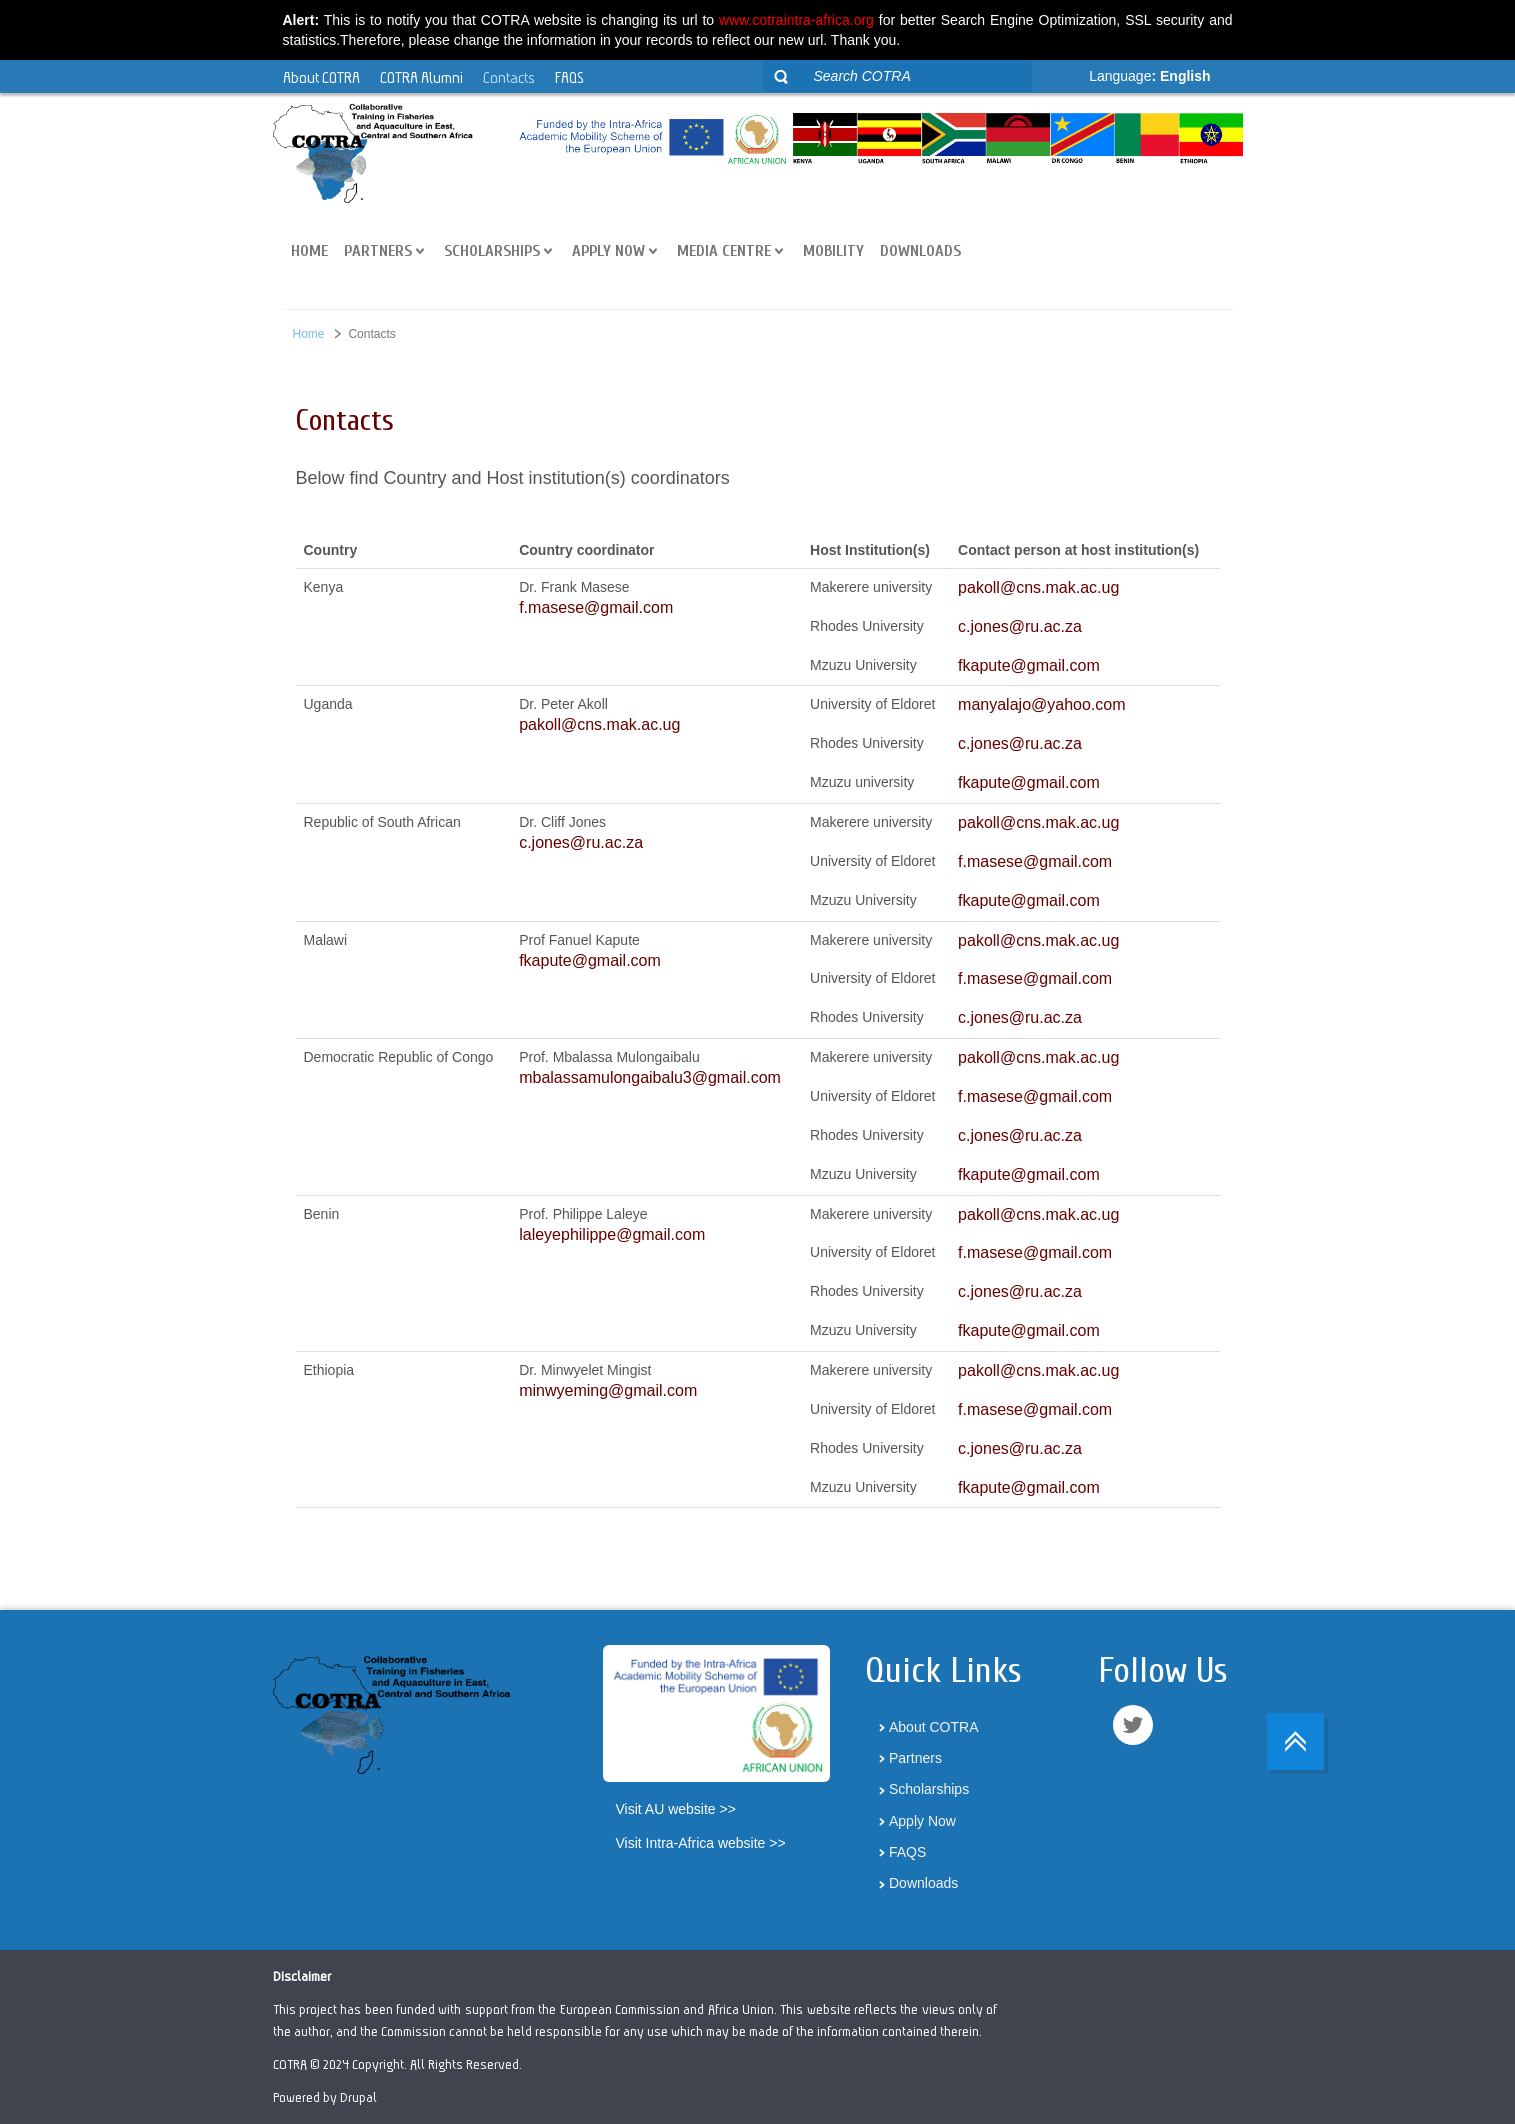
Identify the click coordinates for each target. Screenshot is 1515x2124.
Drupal (358, 2097)
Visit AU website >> (676, 1809)
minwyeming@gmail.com (608, 1390)
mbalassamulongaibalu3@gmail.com (650, 1077)
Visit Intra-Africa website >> (701, 1843)
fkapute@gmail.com (1029, 665)
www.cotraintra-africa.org (796, 20)
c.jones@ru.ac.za (1020, 626)
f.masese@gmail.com (596, 607)
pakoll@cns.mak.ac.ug (1038, 587)
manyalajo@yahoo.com (1041, 704)
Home (309, 334)
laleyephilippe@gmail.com (612, 1234)
